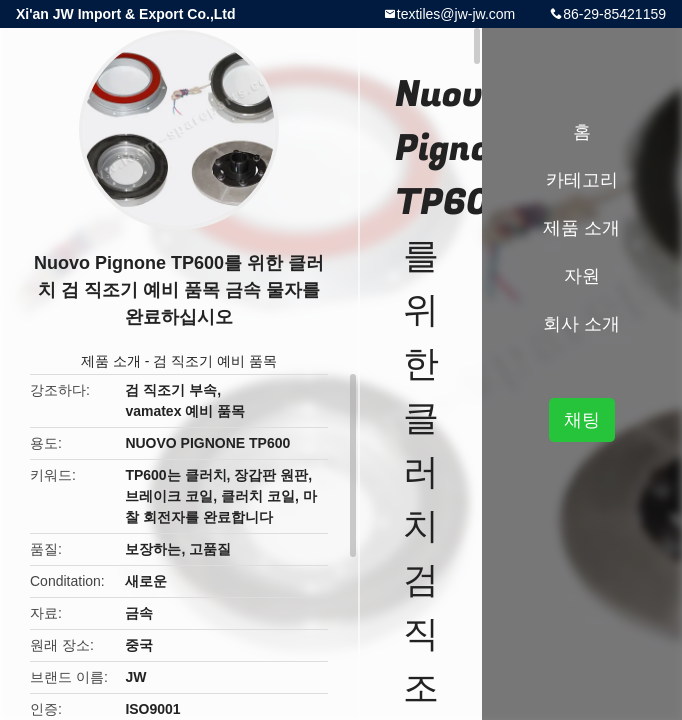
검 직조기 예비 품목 (215, 361)
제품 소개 (111, 361)
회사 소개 (581, 324)
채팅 (582, 420)
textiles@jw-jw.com (456, 14)
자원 (582, 276)
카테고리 (582, 180)
